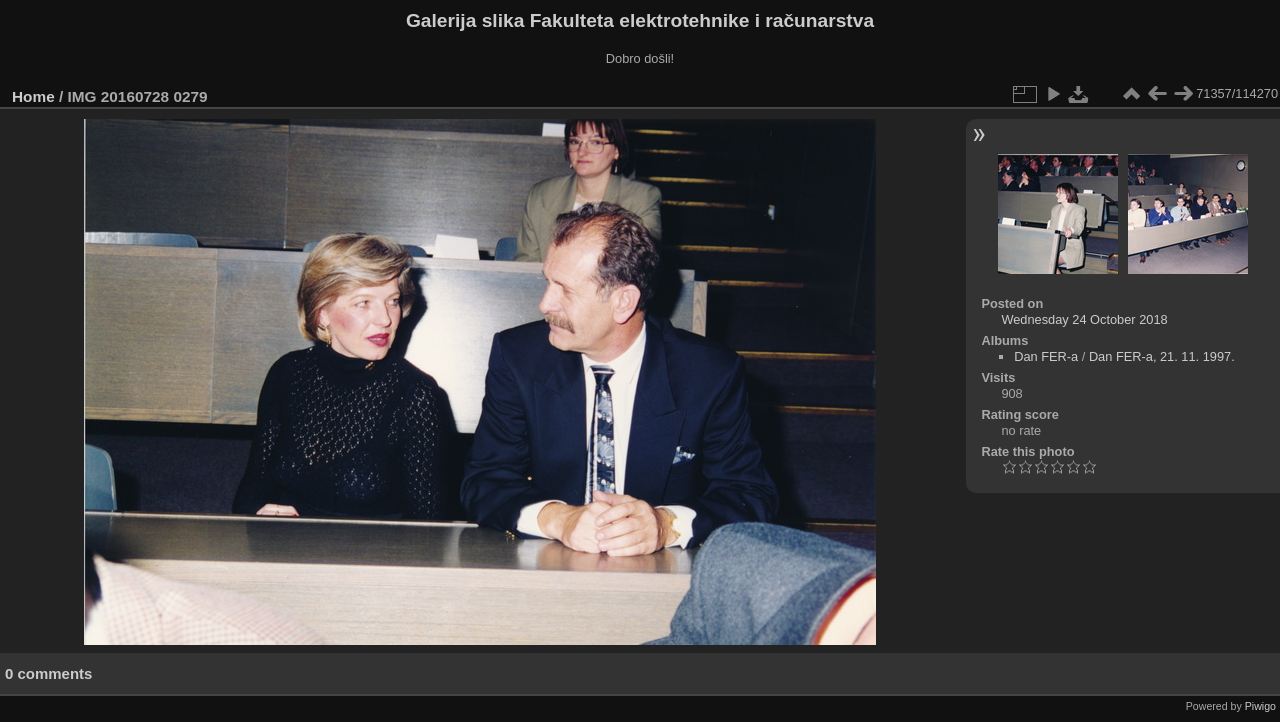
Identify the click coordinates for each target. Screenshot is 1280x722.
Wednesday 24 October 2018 (1084, 319)
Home (33, 96)
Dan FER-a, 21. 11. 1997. (1162, 356)
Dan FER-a (1046, 356)
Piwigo (1260, 706)
